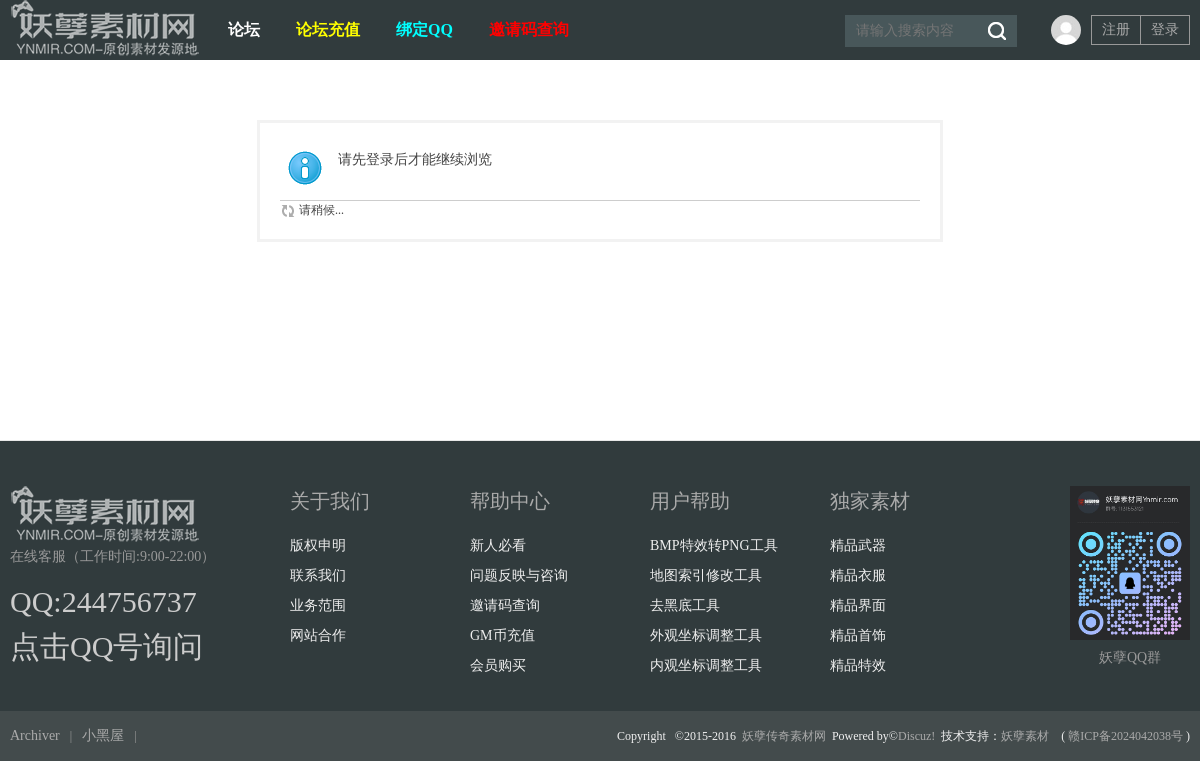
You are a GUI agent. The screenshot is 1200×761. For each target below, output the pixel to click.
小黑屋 (103, 735)
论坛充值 (328, 29)
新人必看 (498, 545)
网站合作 (318, 635)
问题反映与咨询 (519, 575)
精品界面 (858, 605)
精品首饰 (858, 635)
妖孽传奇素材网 (784, 736)
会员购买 (498, 665)
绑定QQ (424, 29)
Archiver (35, 735)
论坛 (244, 29)
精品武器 (858, 545)
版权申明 (318, 545)
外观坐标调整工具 (706, 635)
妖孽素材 (1025, 736)
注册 (1116, 29)
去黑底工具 (685, 605)
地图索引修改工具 (706, 575)
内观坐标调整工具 (706, 665)
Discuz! (916, 736)
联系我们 (318, 575)
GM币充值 (502, 635)
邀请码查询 (529, 29)
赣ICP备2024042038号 (1125, 736)
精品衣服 (858, 575)
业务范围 (318, 605)
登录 (1165, 29)
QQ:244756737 (103, 601)
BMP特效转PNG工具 (714, 545)
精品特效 (858, 665)
